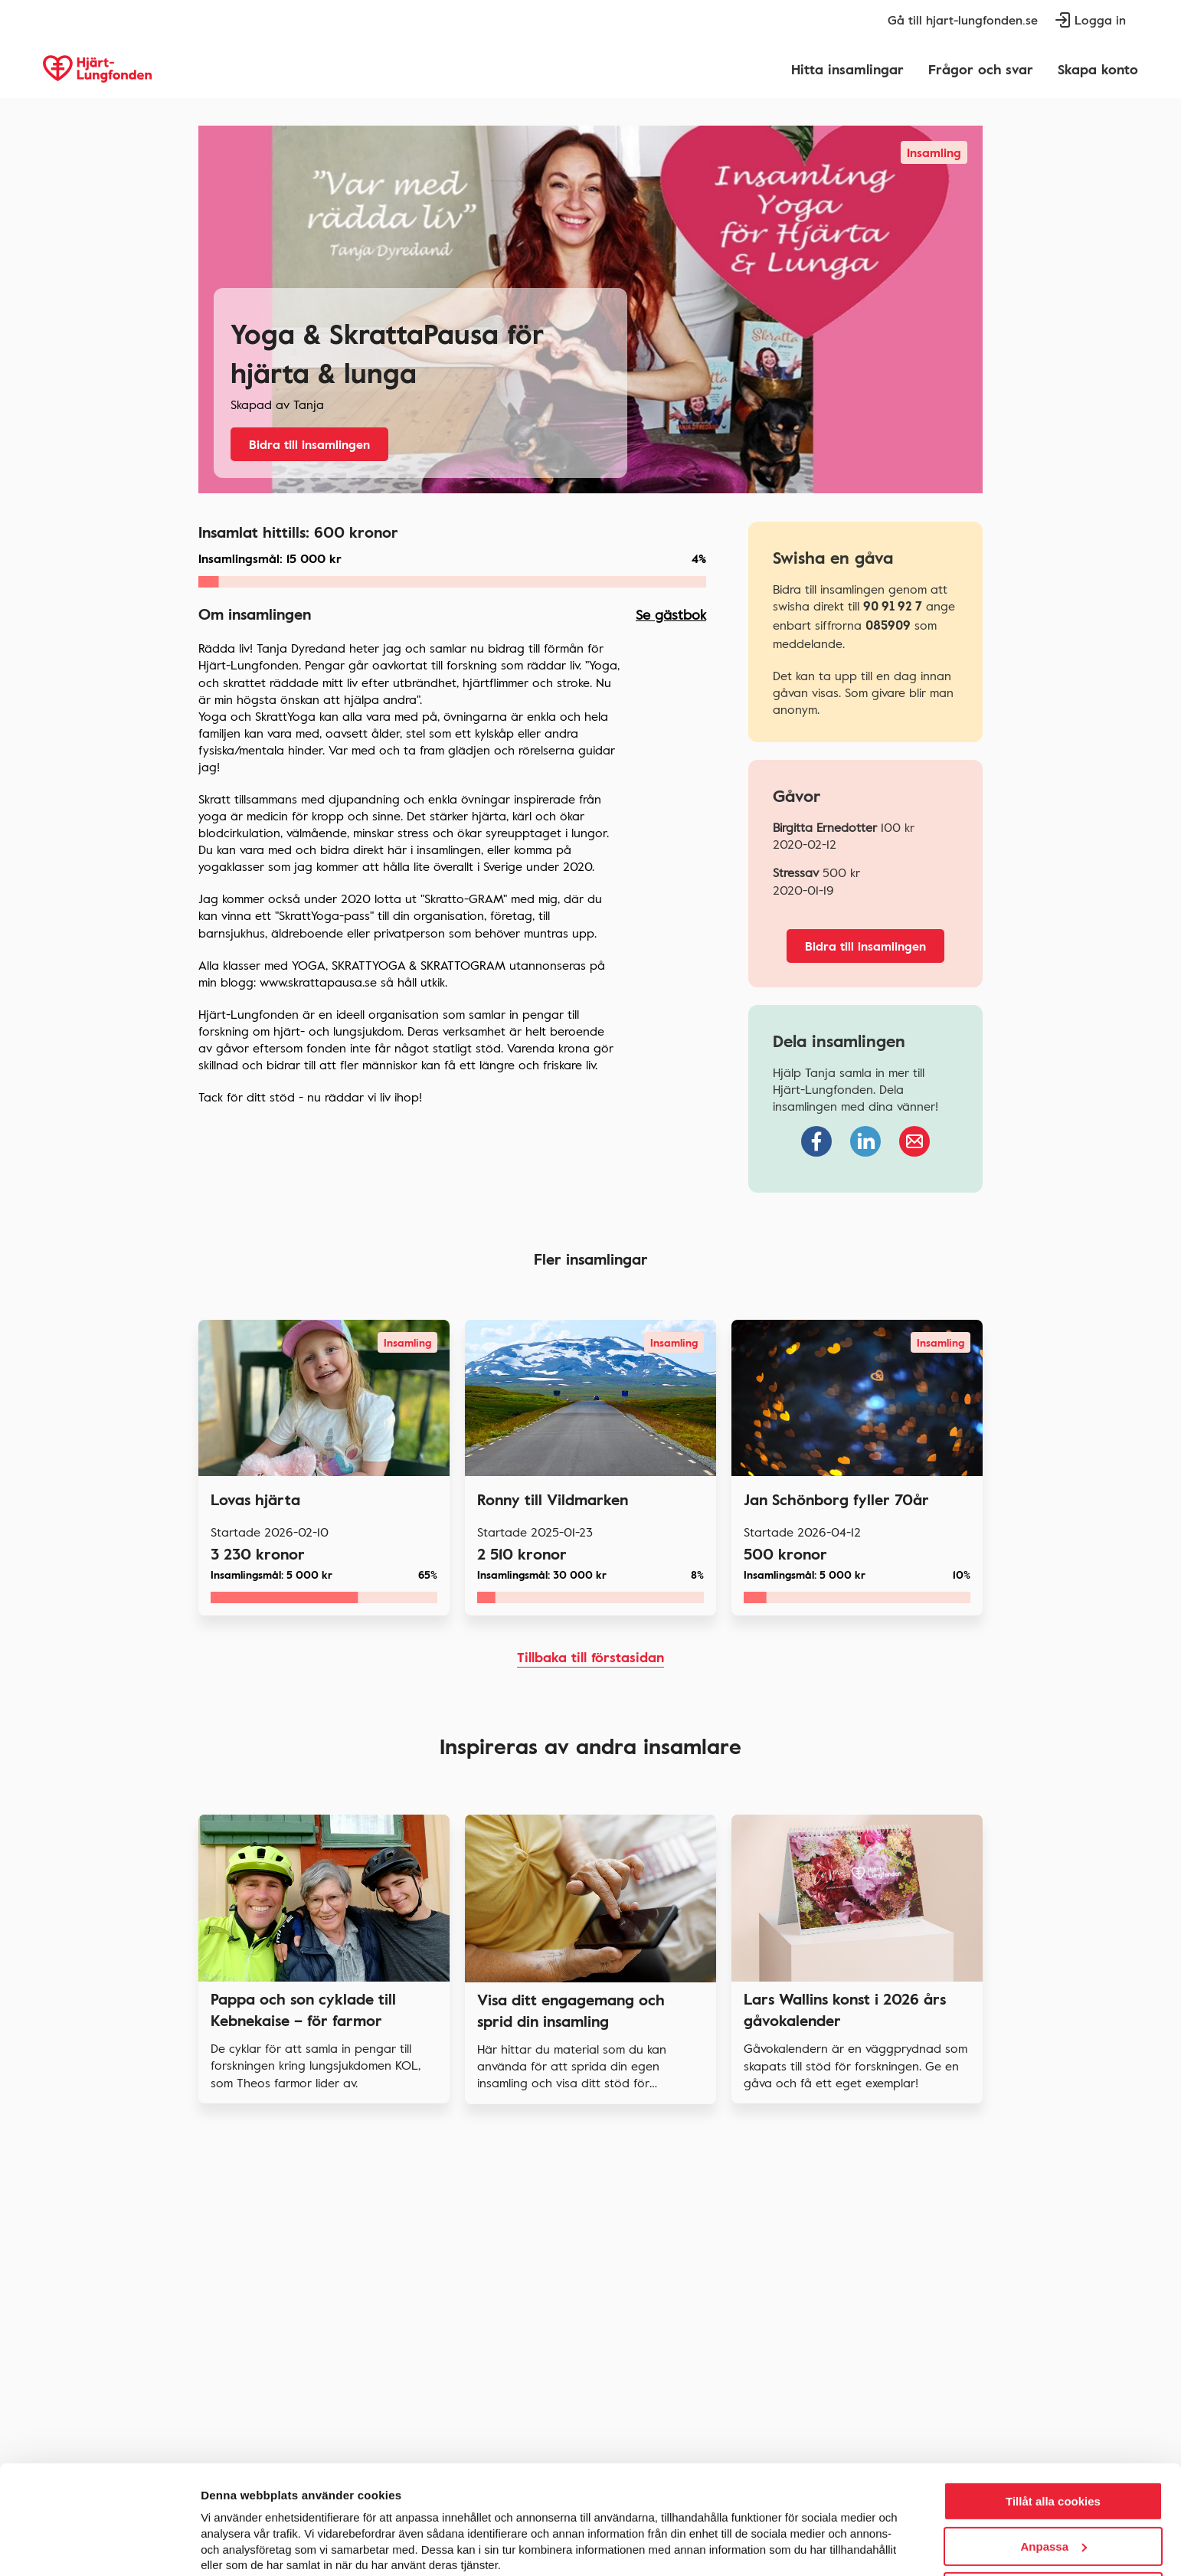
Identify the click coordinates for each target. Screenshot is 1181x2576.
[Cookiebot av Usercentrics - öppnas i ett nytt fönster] (99, 2546)
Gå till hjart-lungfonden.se (963, 19)
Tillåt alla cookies (1053, 2440)
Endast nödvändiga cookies (1053, 2531)
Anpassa (1053, 2486)
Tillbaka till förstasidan (590, 1657)
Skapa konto (1098, 69)
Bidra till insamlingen (309, 444)
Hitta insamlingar (847, 69)
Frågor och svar (980, 69)
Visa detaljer (234, 2545)
